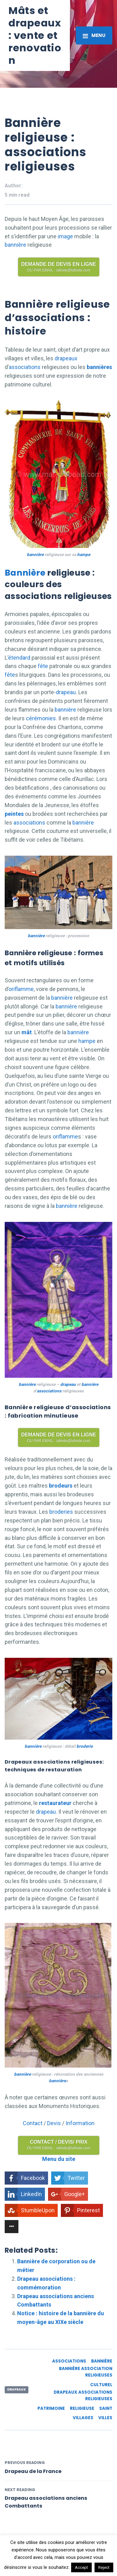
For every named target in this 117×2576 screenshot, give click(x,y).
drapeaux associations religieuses (83, 2395)
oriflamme (21, 989)
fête (43, 666)
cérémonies (41, 718)
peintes (14, 814)
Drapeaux (16, 2389)
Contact (32, 2123)
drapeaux (66, 358)
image (65, 236)
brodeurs (60, 1485)
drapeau (66, 692)
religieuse (82, 2408)
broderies (61, 1511)
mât (27, 1032)
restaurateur (55, 1803)
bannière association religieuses (85, 2372)
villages (83, 2418)
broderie (84, 1746)
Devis (54, 2123)
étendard (19, 657)
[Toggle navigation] (94, 35)
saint (105, 2408)
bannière (15, 244)
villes (105, 2418)
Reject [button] (104, 2567)
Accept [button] (81, 2567)
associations (25, 367)
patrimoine (51, 2408)
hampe (83, 554)
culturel (101, 2385)
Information (80, 2123)
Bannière (25, 572)
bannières (98, 367)
